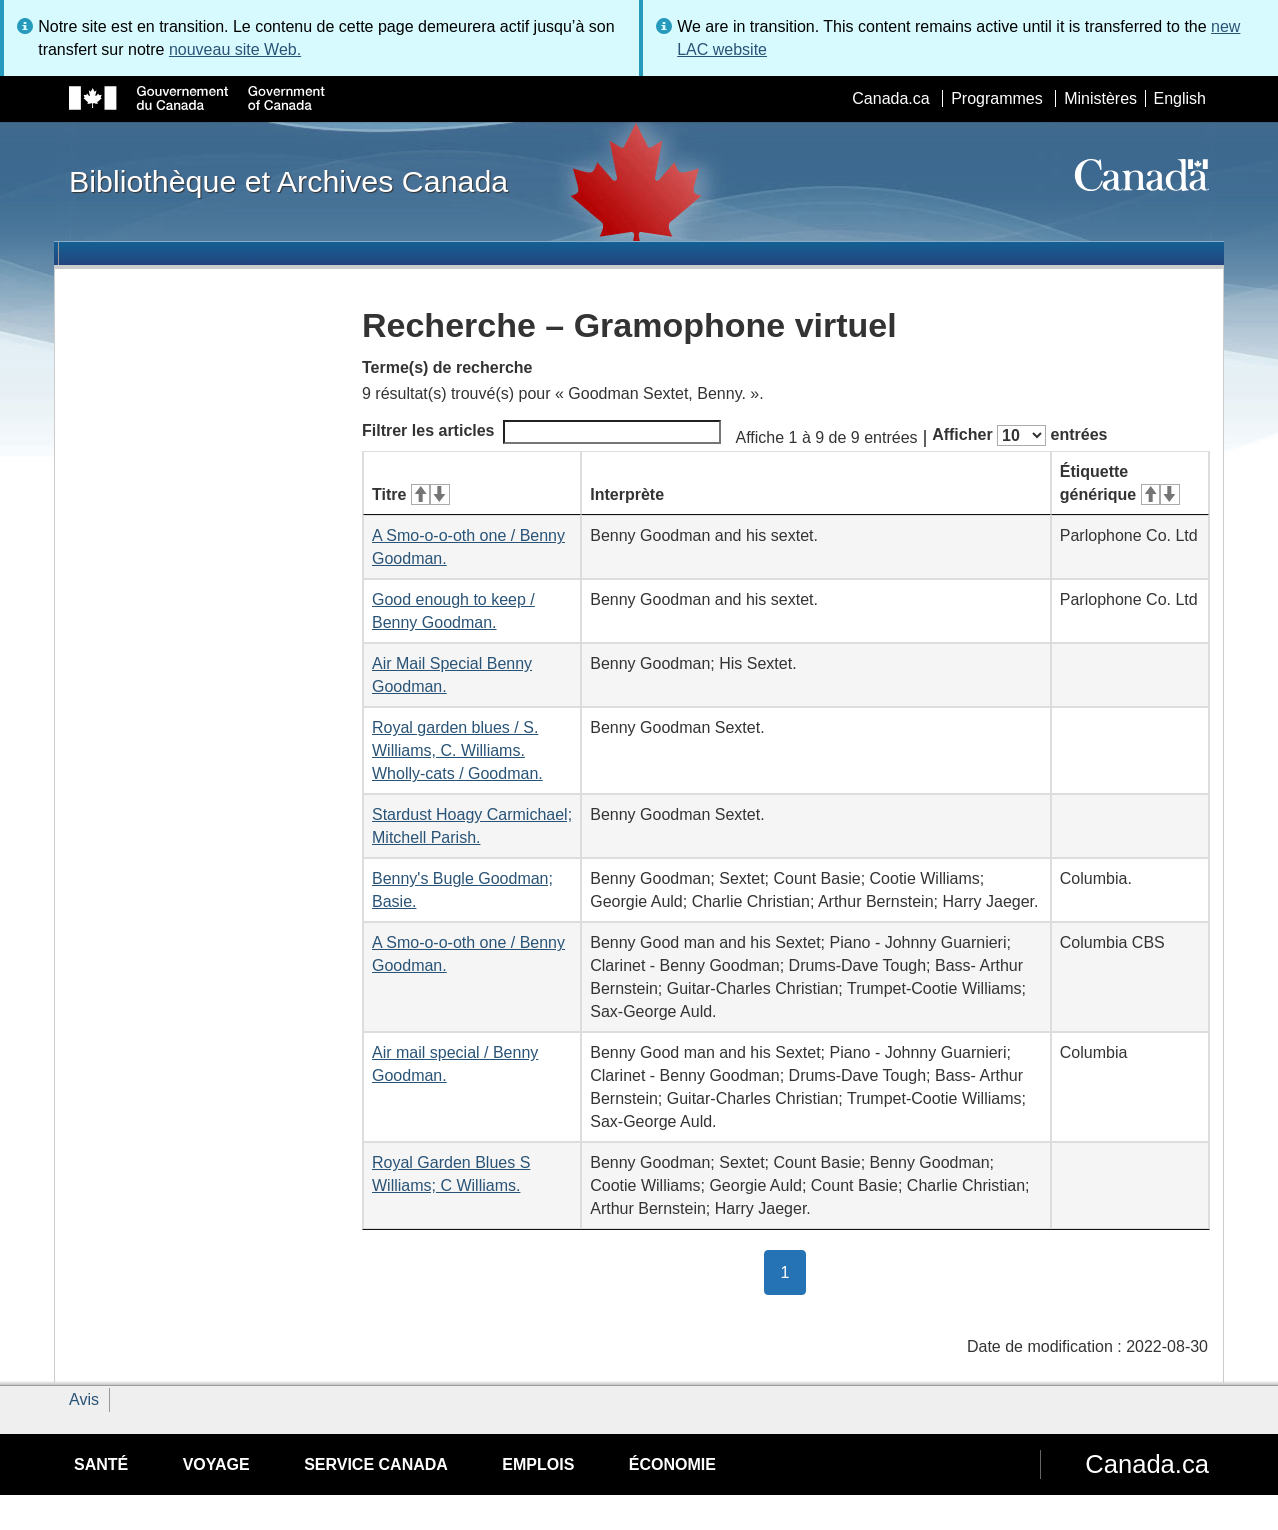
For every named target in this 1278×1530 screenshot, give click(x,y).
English (1180, 98)
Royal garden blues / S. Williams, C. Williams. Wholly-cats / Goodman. (457, 750)
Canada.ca (890, 98)
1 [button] (794, 1271)
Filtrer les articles (541, 432)
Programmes (997, 98)
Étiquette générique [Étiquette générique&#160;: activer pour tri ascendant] (1120, 483)
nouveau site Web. (235, 49)
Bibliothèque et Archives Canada (288, 181)
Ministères (1100, 98)
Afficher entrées (1019, 435)
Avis (84, 1399)
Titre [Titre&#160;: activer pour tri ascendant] (411, 494)
